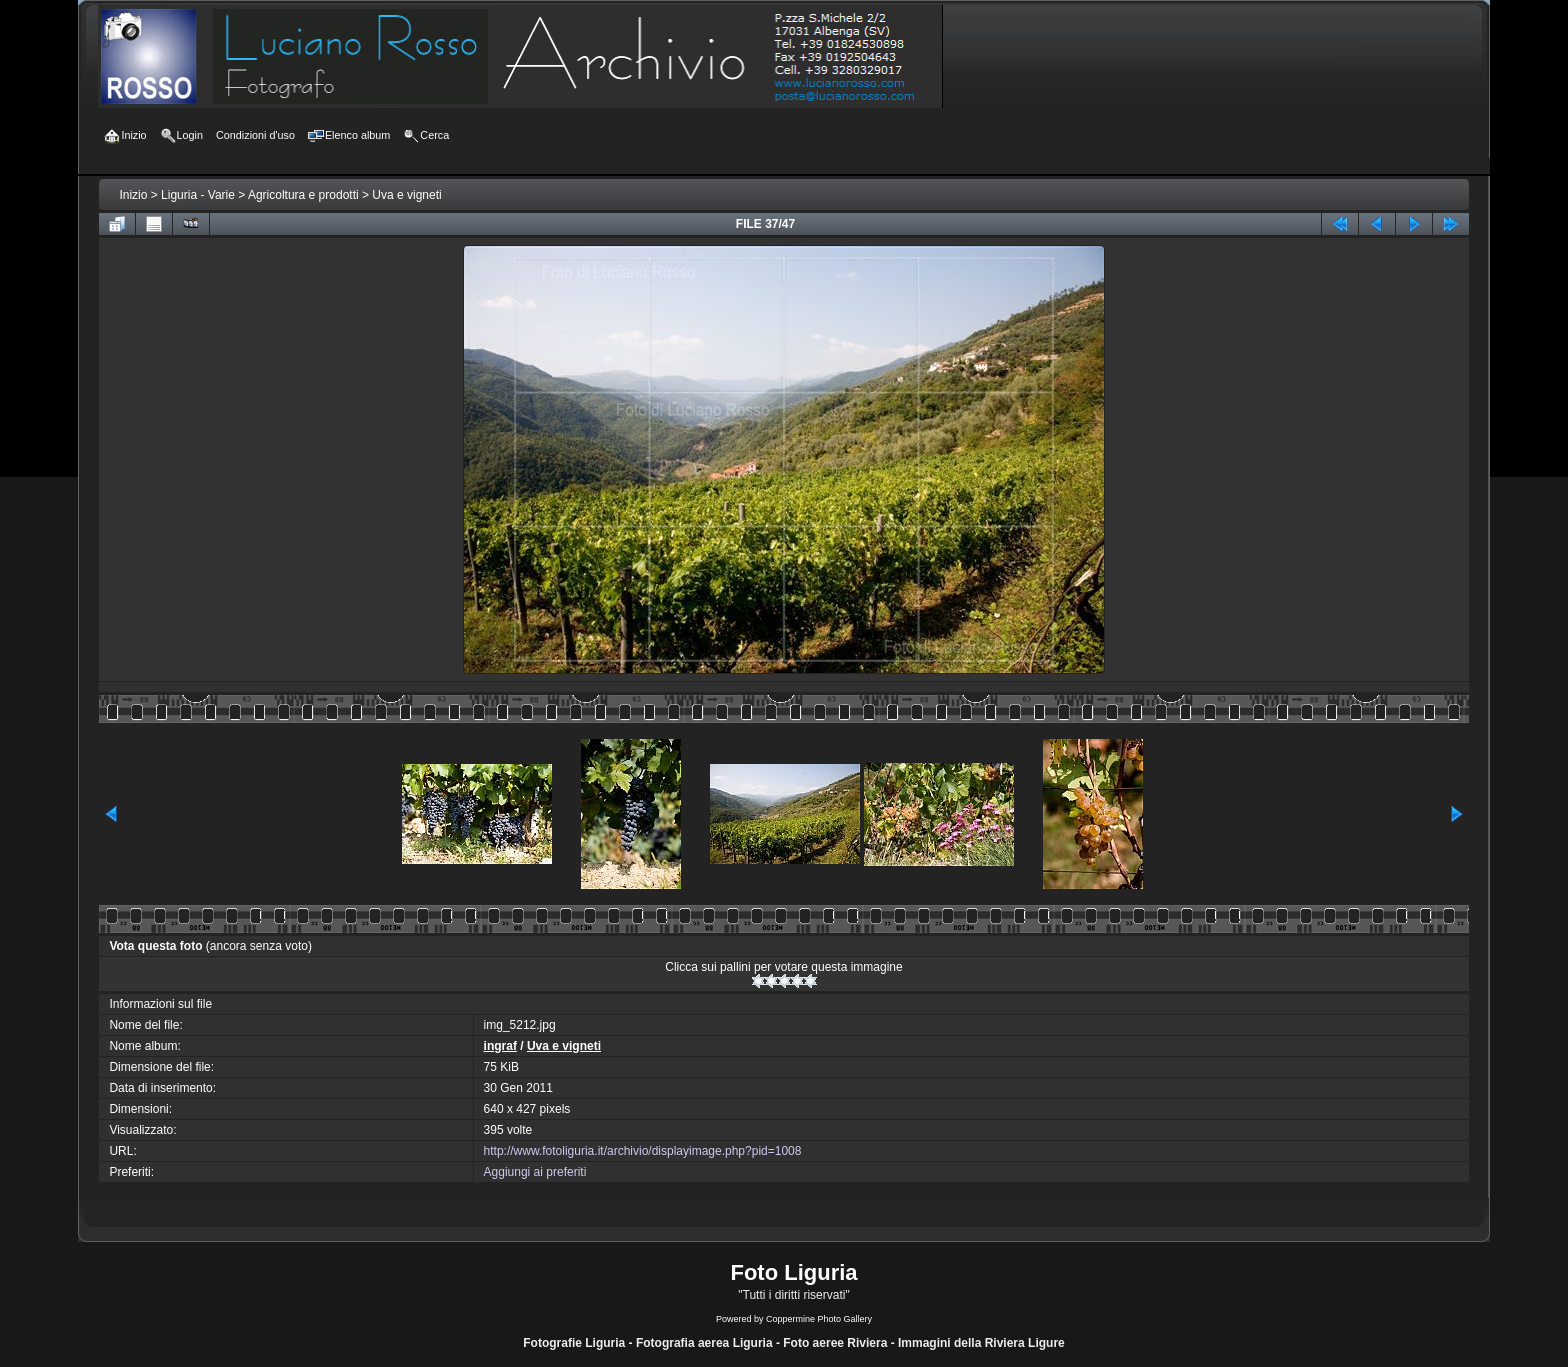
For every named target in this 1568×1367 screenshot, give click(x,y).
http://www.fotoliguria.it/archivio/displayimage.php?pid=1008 (643, 1151)
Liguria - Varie (198, 195)
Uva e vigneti (406, 195)
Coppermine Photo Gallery (819, 1319)
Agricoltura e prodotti (303, 195)
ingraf (500, 1046)
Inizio (133, 195)
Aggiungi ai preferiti (535, 1172)
